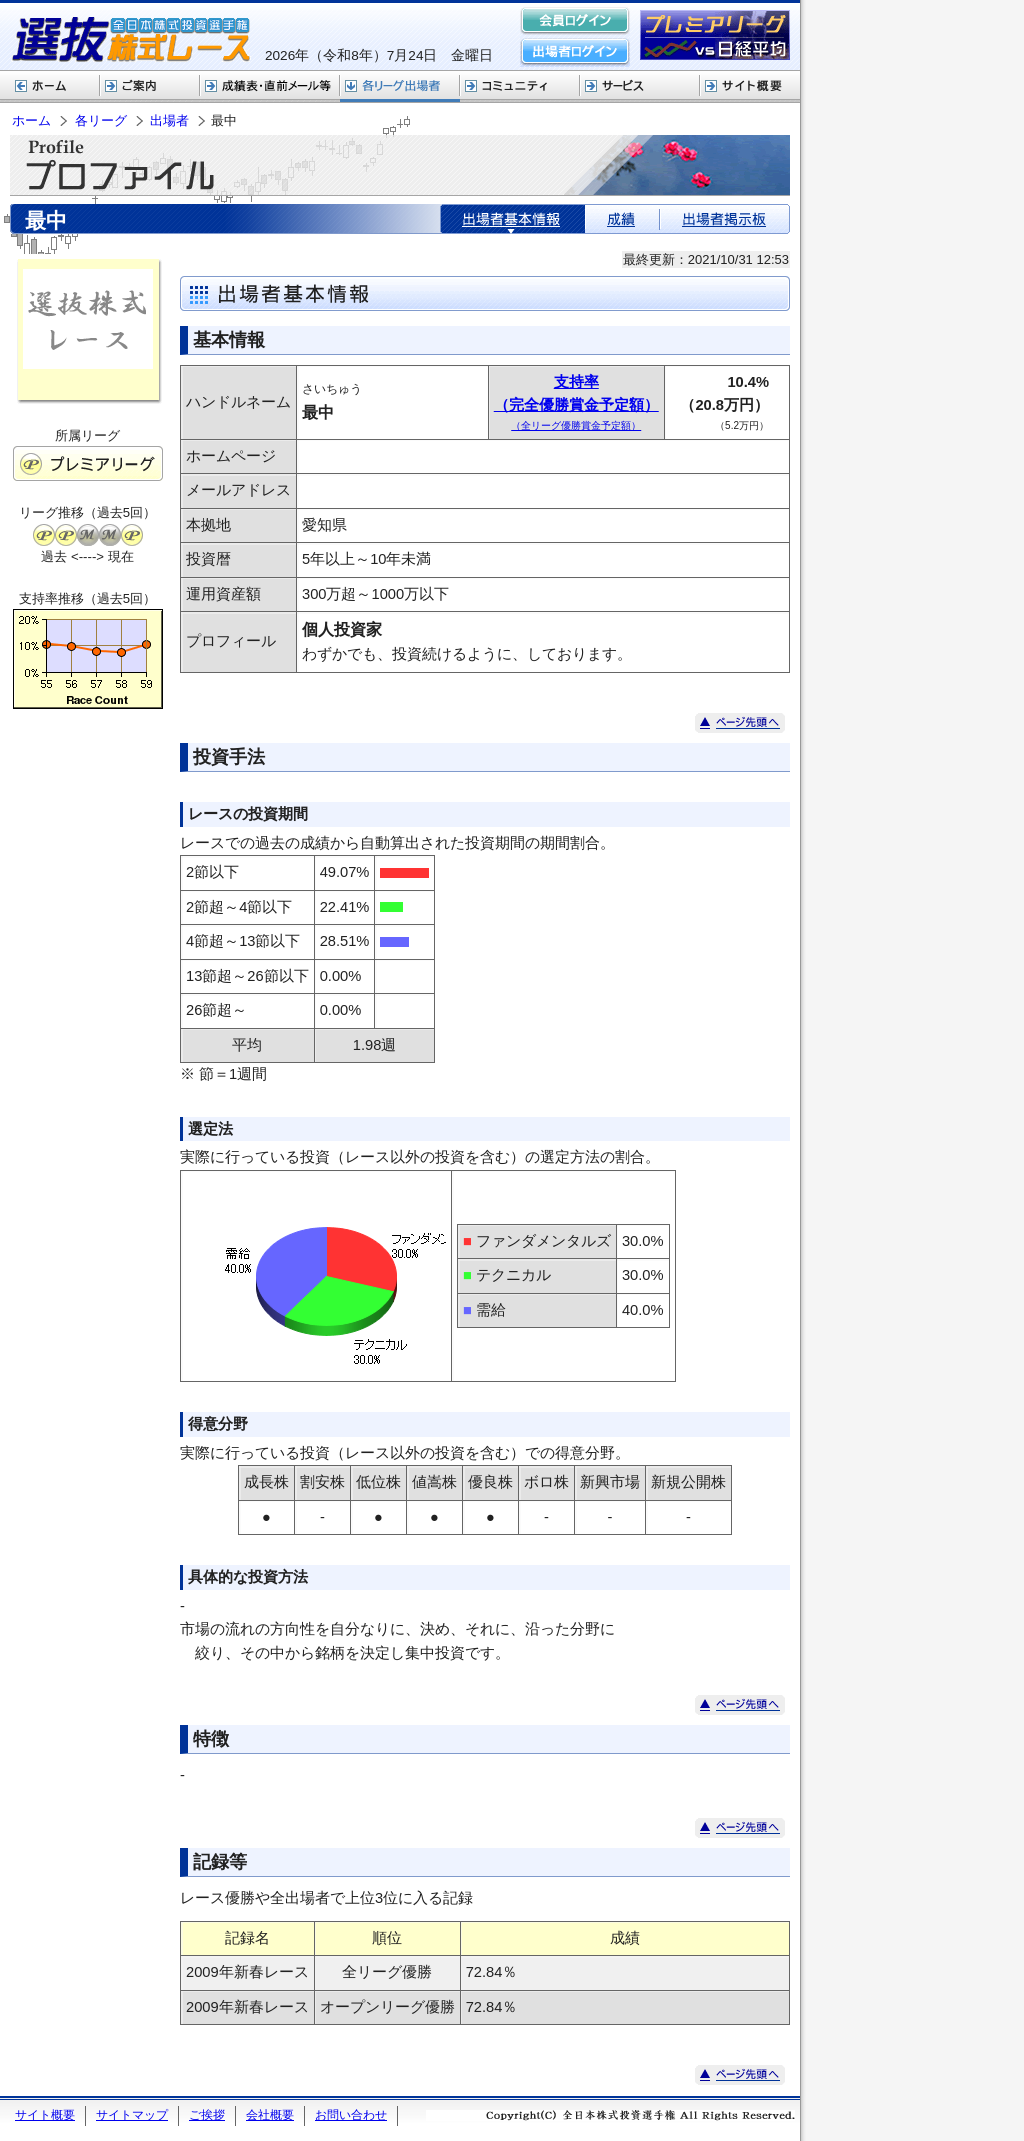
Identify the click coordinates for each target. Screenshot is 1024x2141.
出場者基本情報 (512, 219)
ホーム (50, 86)
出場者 (169, 120)
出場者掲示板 (724, 219)
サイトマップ (132, 2115)
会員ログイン (575, 22)
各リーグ (400, 86)
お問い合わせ (351, 2115)
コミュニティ (520, 86)
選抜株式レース (270, 86)
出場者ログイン (575, 52)
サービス (640, 86)
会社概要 (270, 2115)
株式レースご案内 (150, 86)
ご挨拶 (207, 2115)
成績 (622, 219)
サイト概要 (750, 86)
